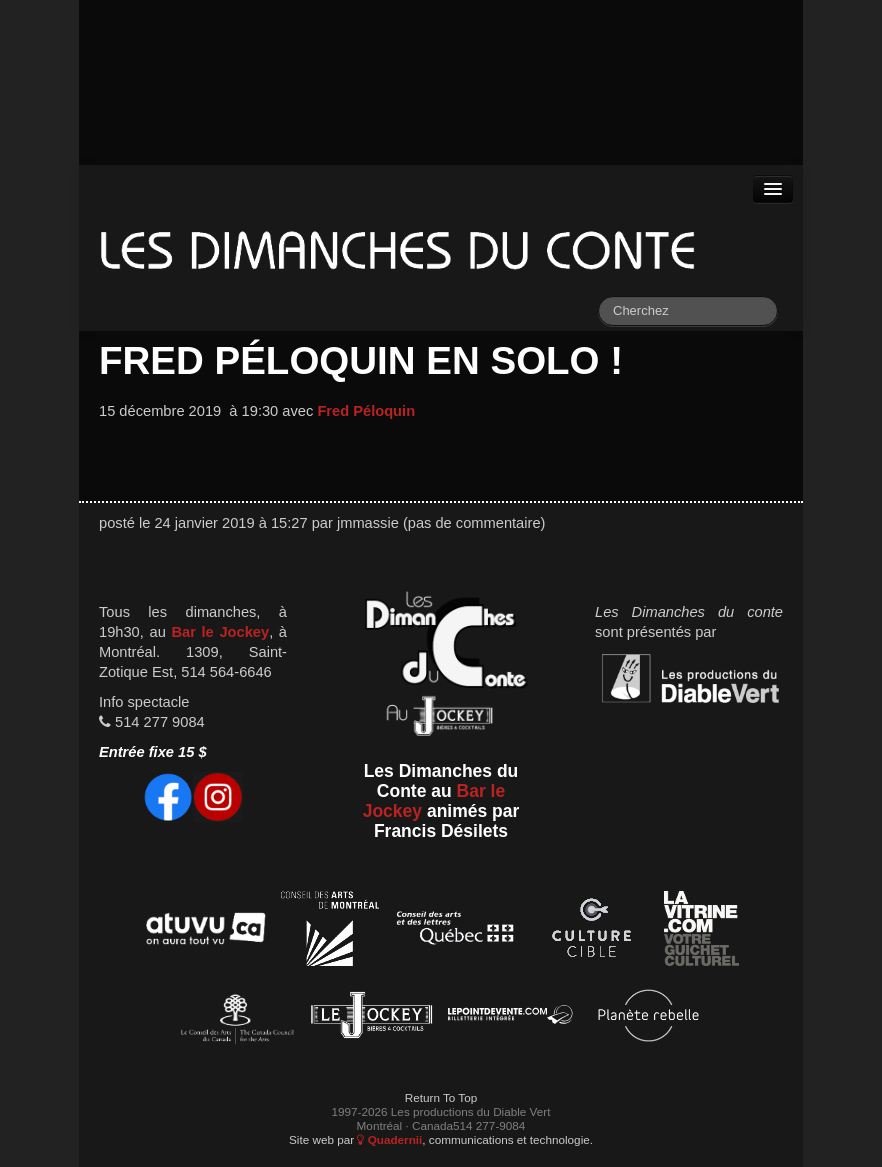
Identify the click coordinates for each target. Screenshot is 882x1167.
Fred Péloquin (366, 411)
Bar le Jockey (220, 632)
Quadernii (389, 1139)
